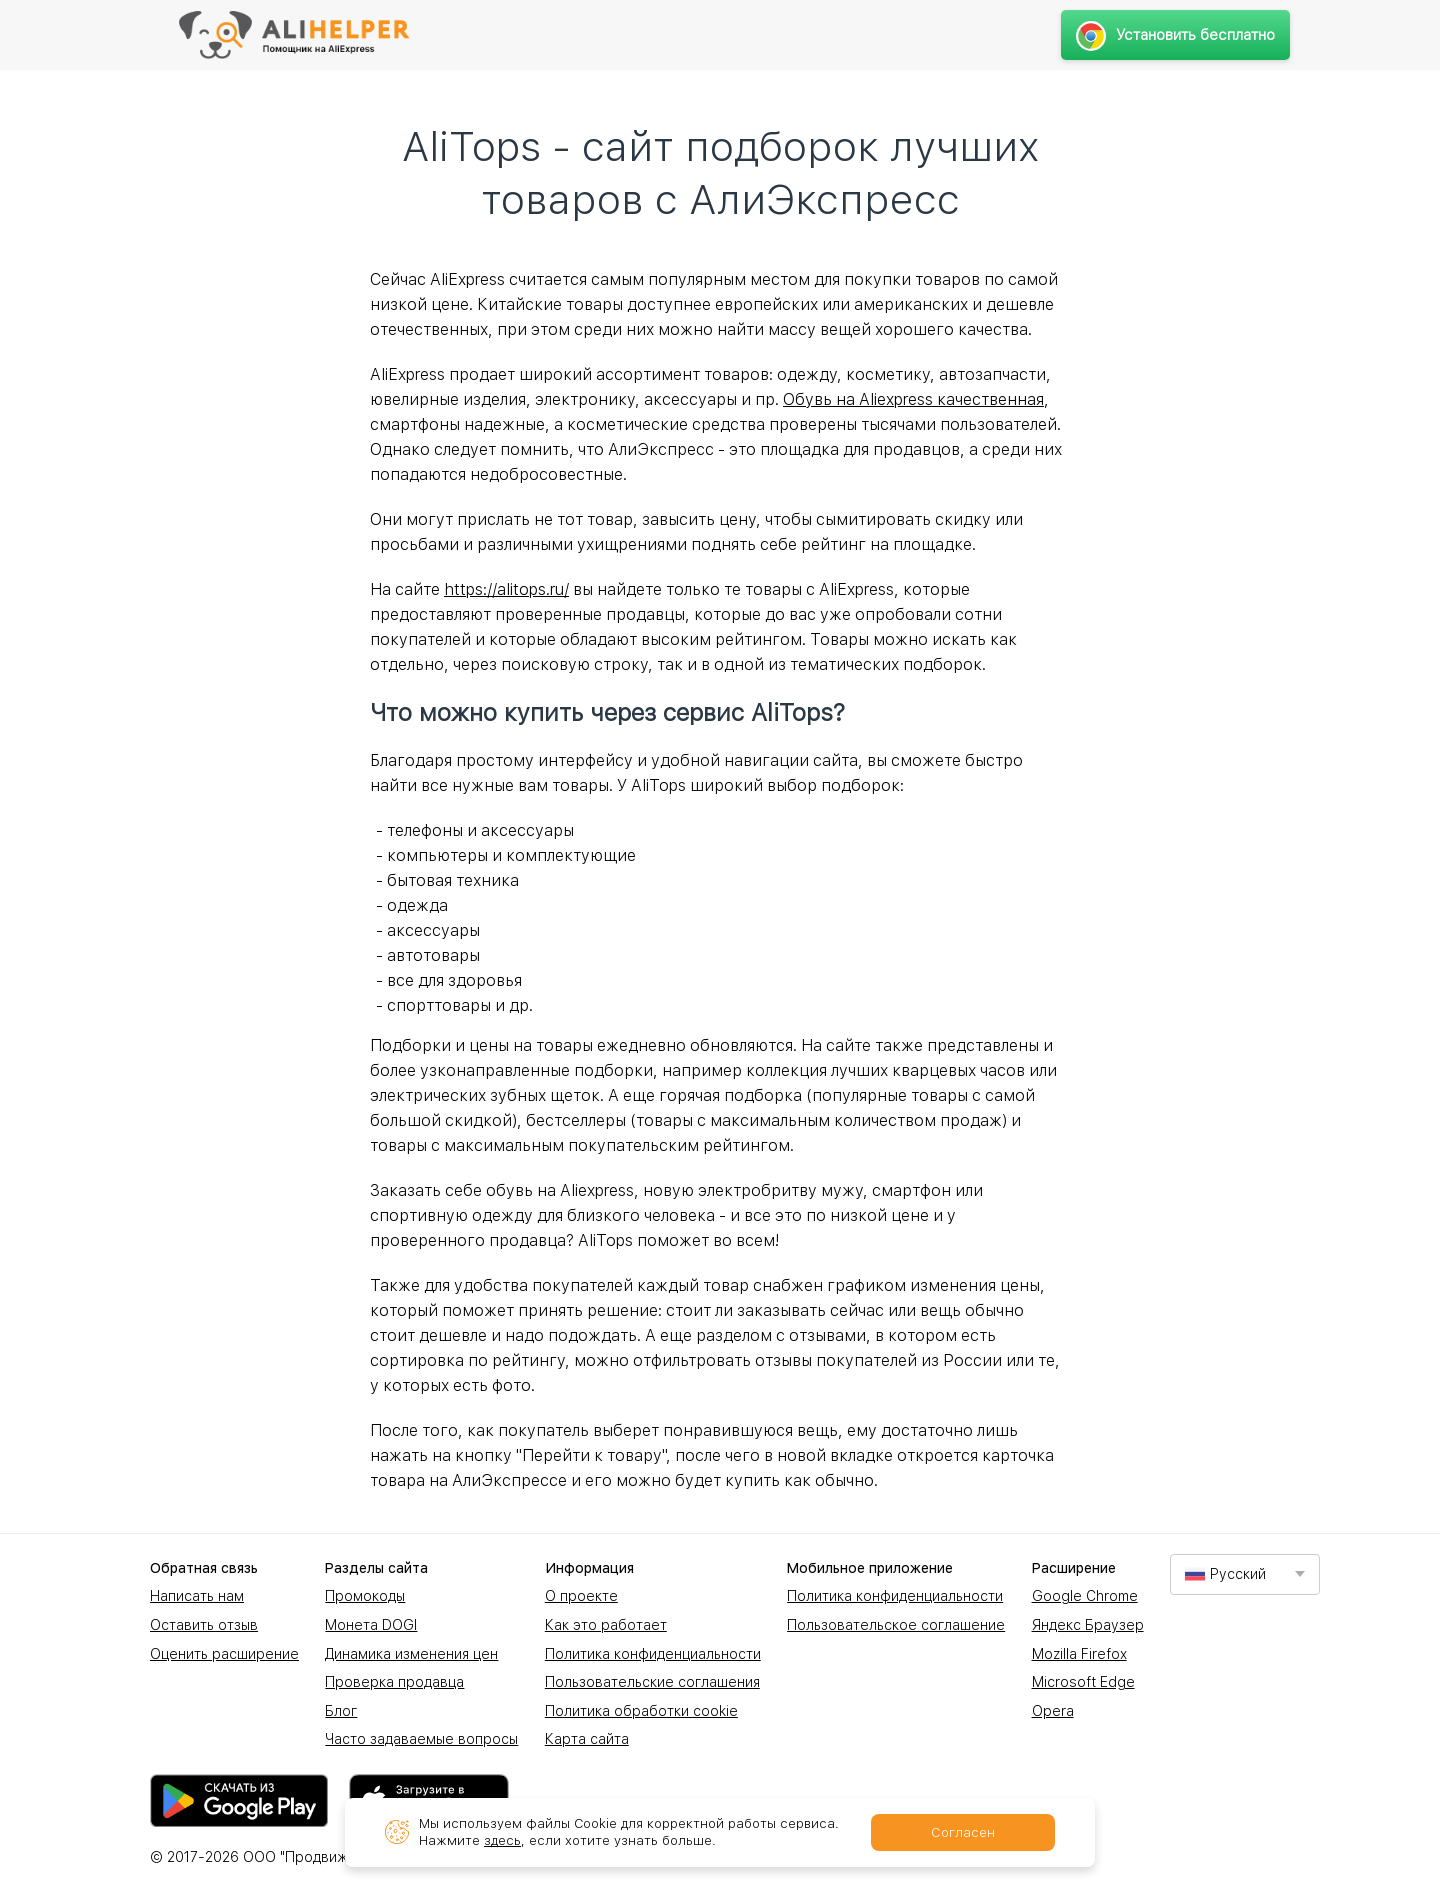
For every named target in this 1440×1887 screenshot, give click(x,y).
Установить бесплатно (1175, 35)
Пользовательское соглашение (896, 1625)
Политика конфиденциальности (653, 1654)
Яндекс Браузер (1088, 1625)
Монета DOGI (371, 1625)
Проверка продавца (394, 1682)
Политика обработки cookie (641, 1711)
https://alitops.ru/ (506, 589)
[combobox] (1245, 1574)
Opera (1053, 1711)
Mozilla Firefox (1079, 1654)
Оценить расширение (224, 1654)
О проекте (581, 1596)
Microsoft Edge (1083, 1682)
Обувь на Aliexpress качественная (913, 399)
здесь (502, 1840)
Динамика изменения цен (411, 1654)
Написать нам (197, 1596)
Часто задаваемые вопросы (421, 1739)
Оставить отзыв (204, 1625)
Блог (341, 1711)
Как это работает (606, 1625)
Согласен (963, 1832)
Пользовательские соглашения (652, 1682)
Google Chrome (1085, 1596)
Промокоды (365, 1596)
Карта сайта (587, 1739)
